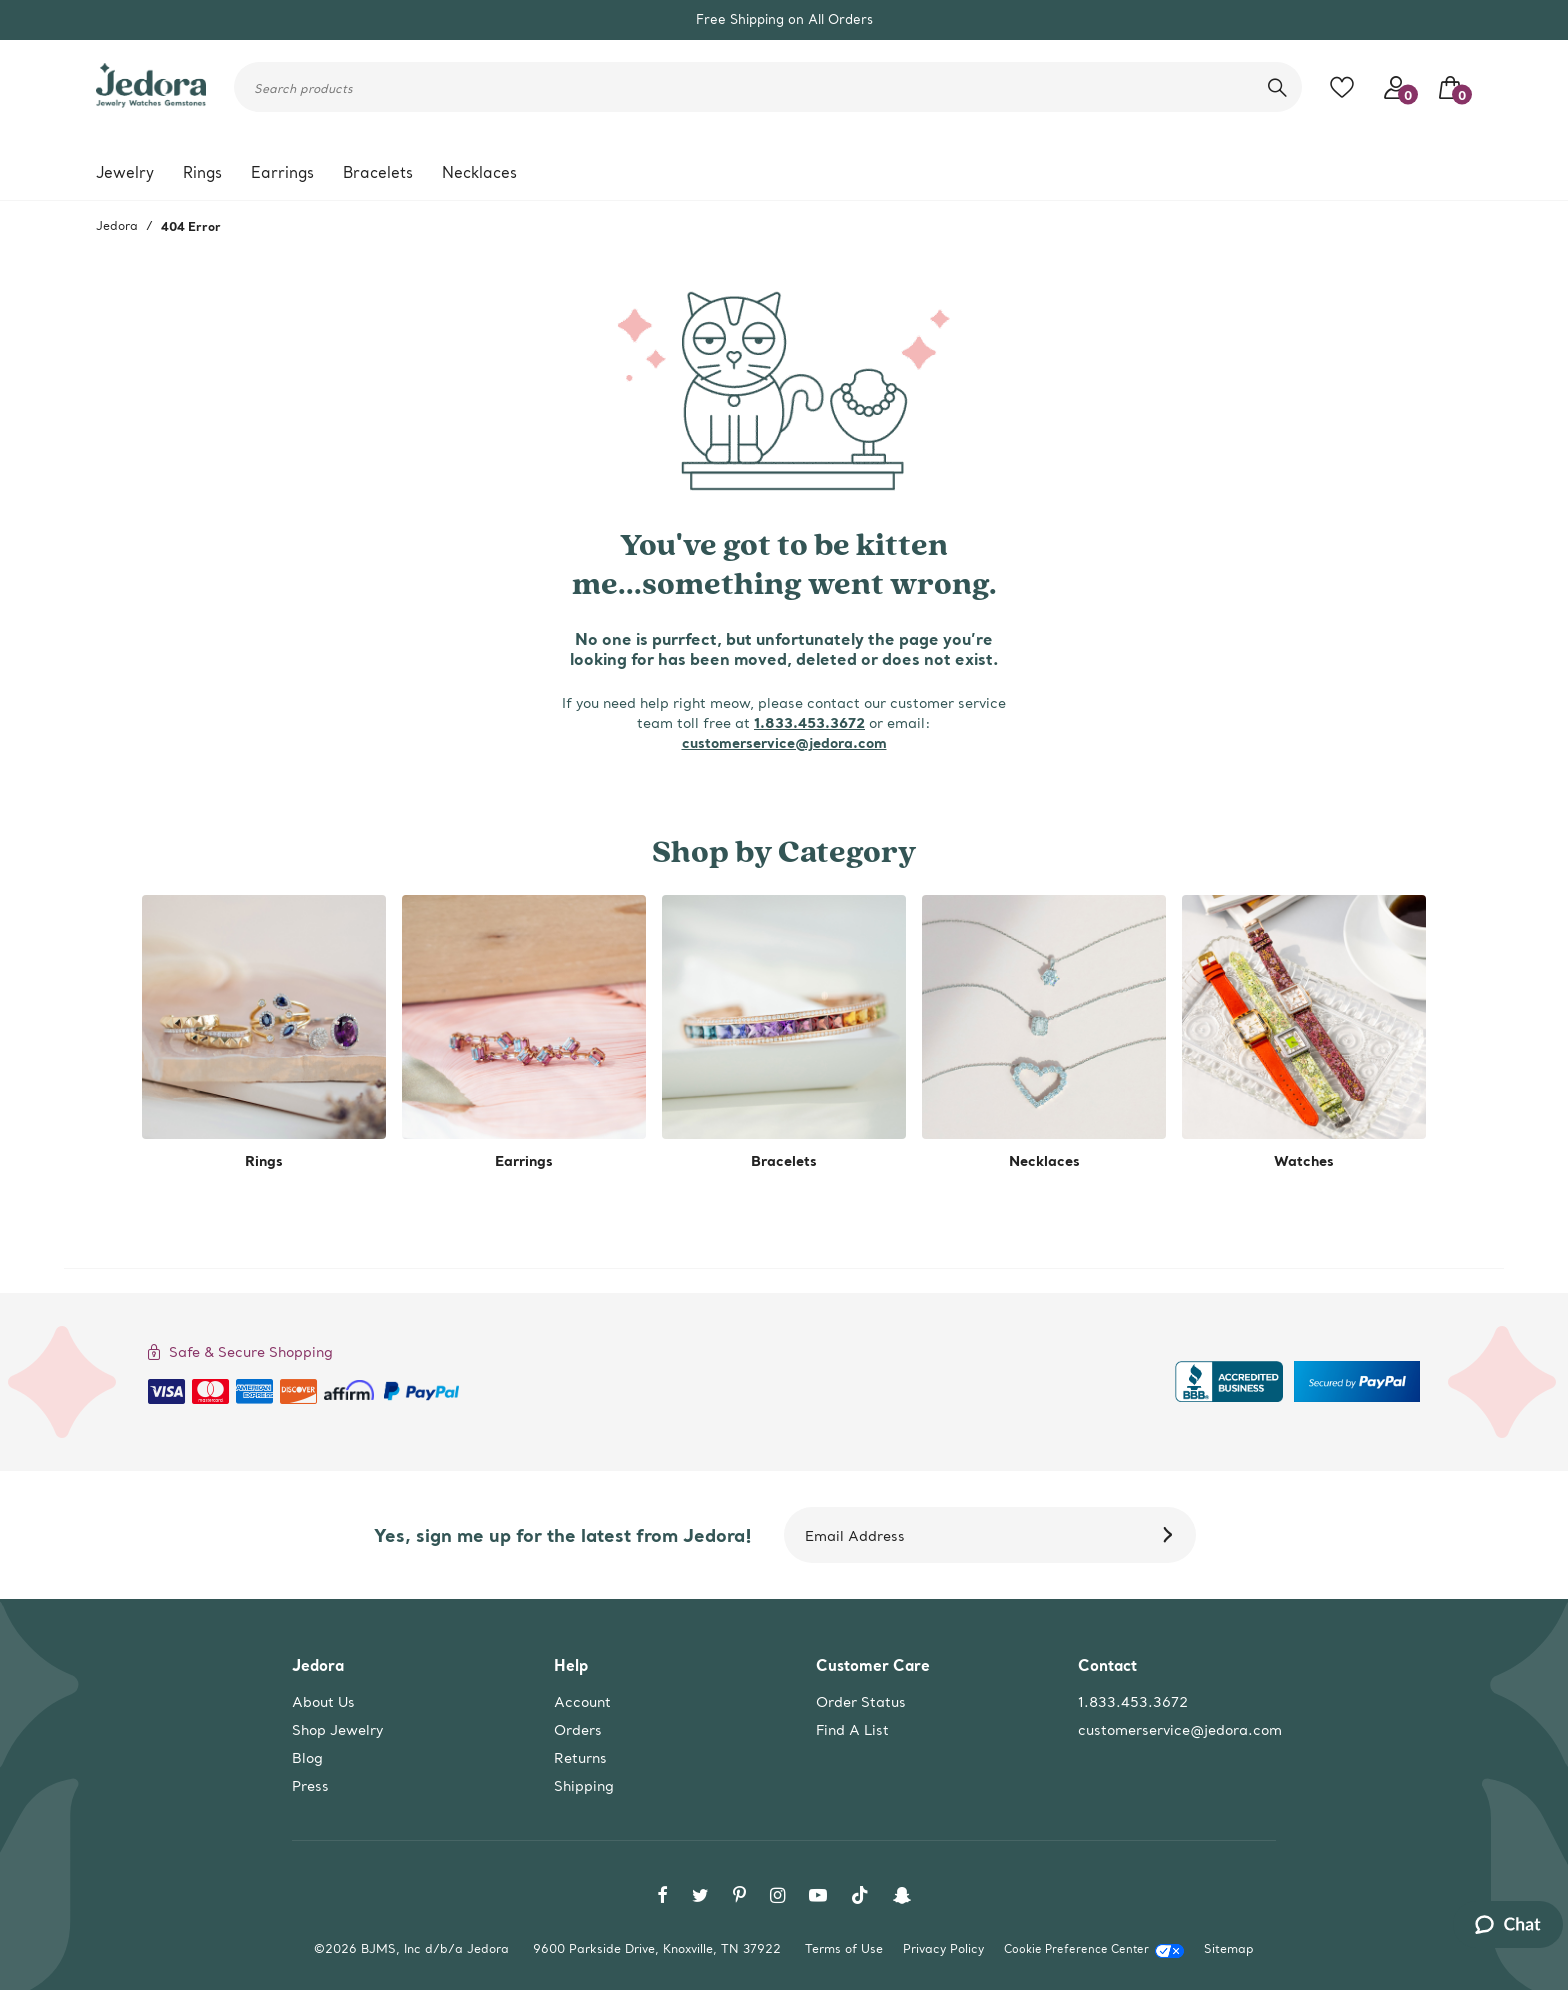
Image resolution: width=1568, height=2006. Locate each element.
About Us (323, 1702)
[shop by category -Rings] (264, 1033)
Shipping (584, 1786)
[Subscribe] (1171, 1535)
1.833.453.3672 (809, 722)
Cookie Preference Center (1076, 1949)
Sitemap (1229, 1948)
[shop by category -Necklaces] (1044, 1033)
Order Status (861, 1702)
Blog (307, 1758)
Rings (202, 172)
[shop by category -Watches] (1304, 1033)
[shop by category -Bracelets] (784, 1033)
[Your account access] (1391, 87)
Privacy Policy (943, 1948)
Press (310, 1786)
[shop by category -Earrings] (524, 1033)
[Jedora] (151, 94)
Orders (578, 1730)
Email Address (855, 1536)
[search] (1277, 87)
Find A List (852, 1730)
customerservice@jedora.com (784, 742)
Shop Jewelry (337, 1730)
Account (582, 1702)
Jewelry (125, 172)
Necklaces (479, 172)
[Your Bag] (1445, 87)
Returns (580, 1758)
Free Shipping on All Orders (784, 19)
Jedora (117, 225)
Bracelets (378, 172)
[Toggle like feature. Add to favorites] (1347, 87)
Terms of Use (844, 1948)
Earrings (282, 172)
